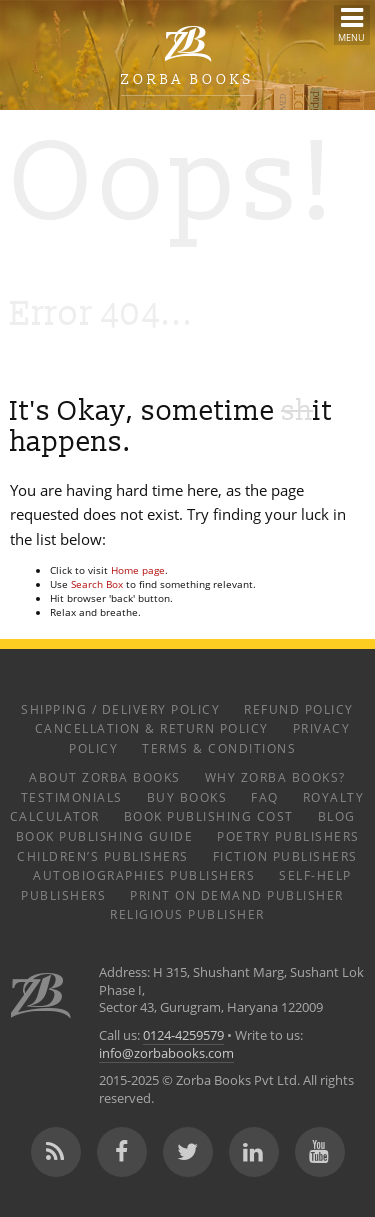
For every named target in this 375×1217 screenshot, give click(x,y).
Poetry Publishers (288, 836)
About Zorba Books (105, 777)
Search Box (97, 584)
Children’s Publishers (103, 856)
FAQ (265, 797)
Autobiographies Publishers (144, 875)
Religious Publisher (187, 914)
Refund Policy (299, 709)
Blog (337, 816)
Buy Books (187, 797)
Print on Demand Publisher (237, 895)
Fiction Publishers (285, 856)
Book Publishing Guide (105, 836)
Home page (138, 570)
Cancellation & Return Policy (152, 728)
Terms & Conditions (219, 748)
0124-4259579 (183, 1035)
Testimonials (72, 797)
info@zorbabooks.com (166, 1053)
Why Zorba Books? (275, 777)
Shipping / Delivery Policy (120, 709)
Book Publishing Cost (209, 816)
